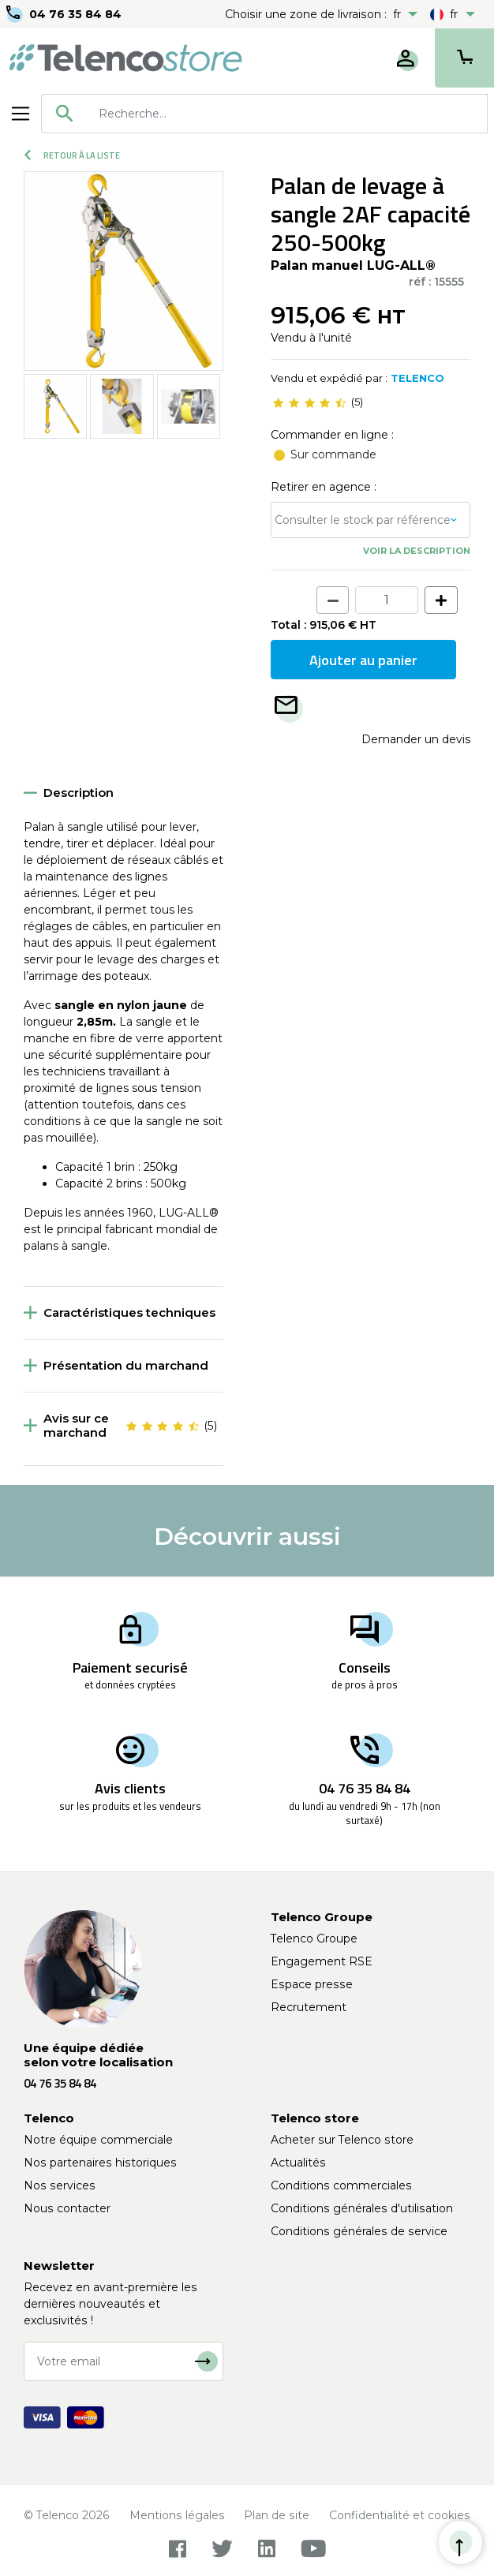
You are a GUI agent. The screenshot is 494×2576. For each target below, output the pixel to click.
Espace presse (312, 1984)
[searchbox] (287, 113)
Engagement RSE (321, 1961)
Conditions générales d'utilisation (362, 2208)
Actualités (298, 2162)
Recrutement (308, 2007)
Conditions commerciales (341, 2185)
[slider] (309, 402)
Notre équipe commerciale (98, 2140)
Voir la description (416, 550)
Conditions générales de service (359, 2231)
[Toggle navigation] (20, 113)
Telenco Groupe (314, 1938)
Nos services (59, 2185)
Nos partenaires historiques (100, 2162)
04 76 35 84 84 (75, 14)
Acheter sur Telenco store (342, 2140)
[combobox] (264, 113)
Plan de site (276, 2515)
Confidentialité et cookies (399, 2515)
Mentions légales (177, 2515)
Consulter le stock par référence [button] (363, 520)
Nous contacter (67, 2208)
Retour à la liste (72, 155)
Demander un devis (415, 739)
